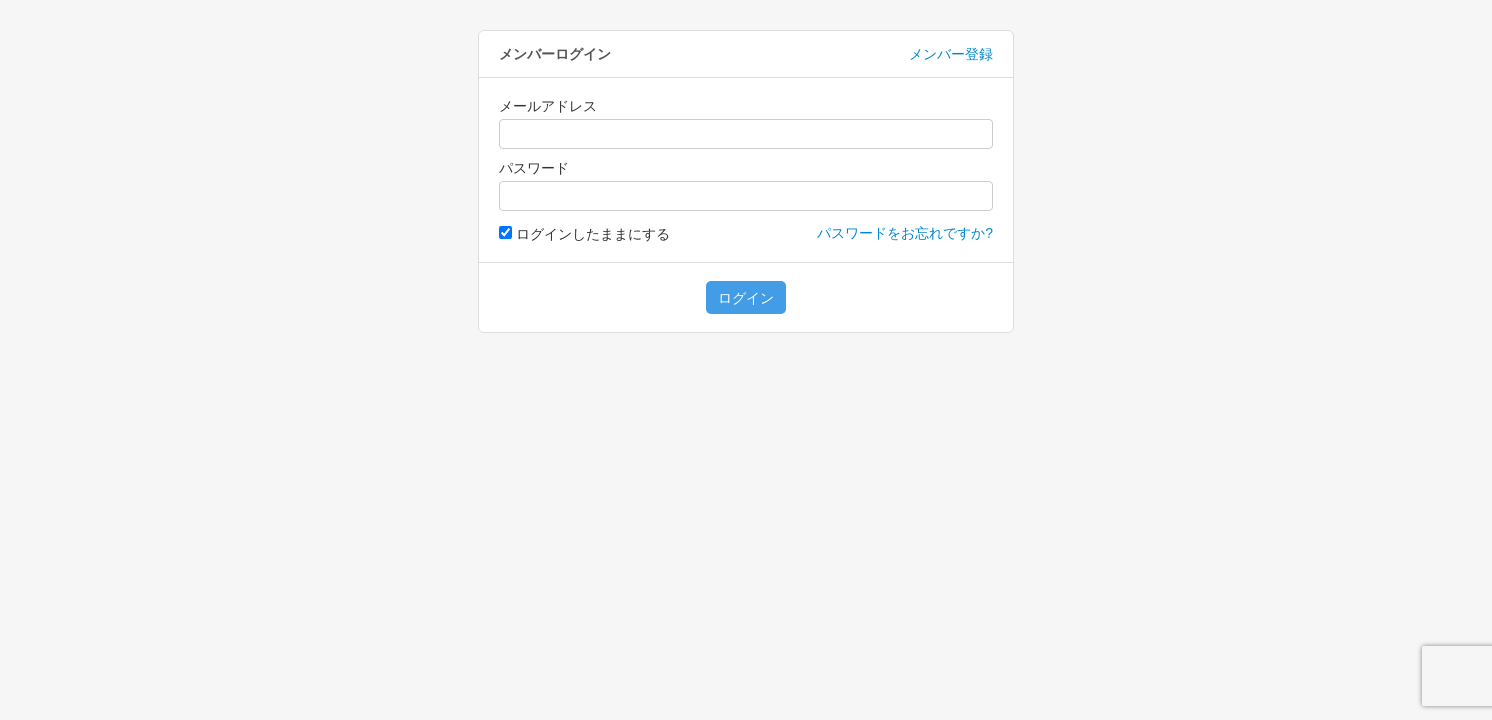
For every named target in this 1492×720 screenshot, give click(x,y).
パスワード (534, 168)
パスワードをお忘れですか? (905, 233)
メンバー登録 (951, 54)
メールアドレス (548, 106)
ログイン (746, 298)
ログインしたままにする (584, 234)
